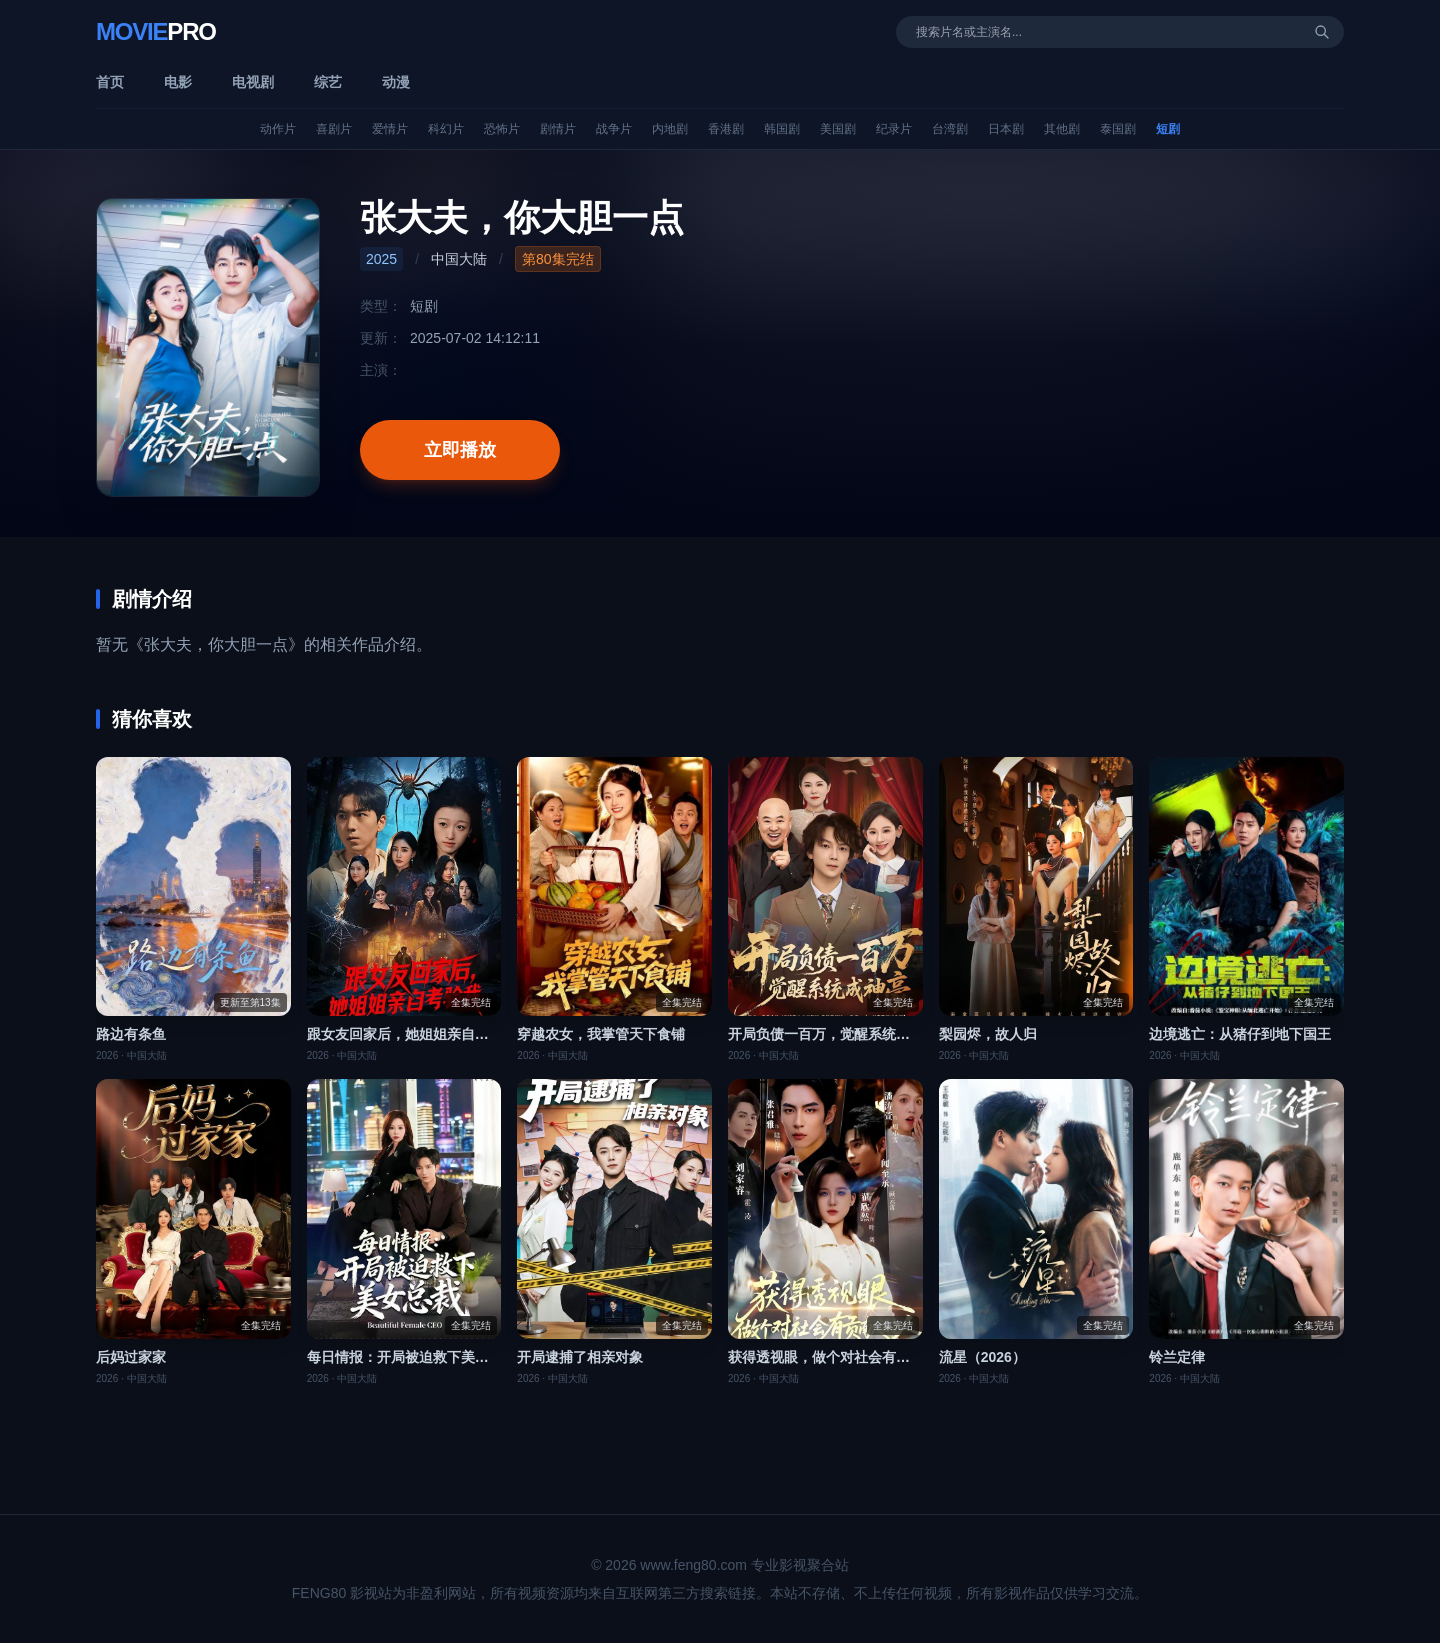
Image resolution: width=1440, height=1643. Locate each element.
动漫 (396, 82)
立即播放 (460, 450)
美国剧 (838, 129)
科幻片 (446, 129)
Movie (156, 31)
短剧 (1168, 129)
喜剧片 (334, 129)
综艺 (328, 82)
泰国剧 (1118, 129)
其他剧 (1062, 129)
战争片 (614, 129)
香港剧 (726, 129)
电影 (178, 82)
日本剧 (1006, 129)
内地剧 (670, 129)
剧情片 (558, 129)
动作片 (278, 129)
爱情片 (390, 129)
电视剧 (253, 82)
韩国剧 (782, 129)
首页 (110, 82)
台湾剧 (950, 129)
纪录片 (894, 129)
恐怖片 (502, 129)
